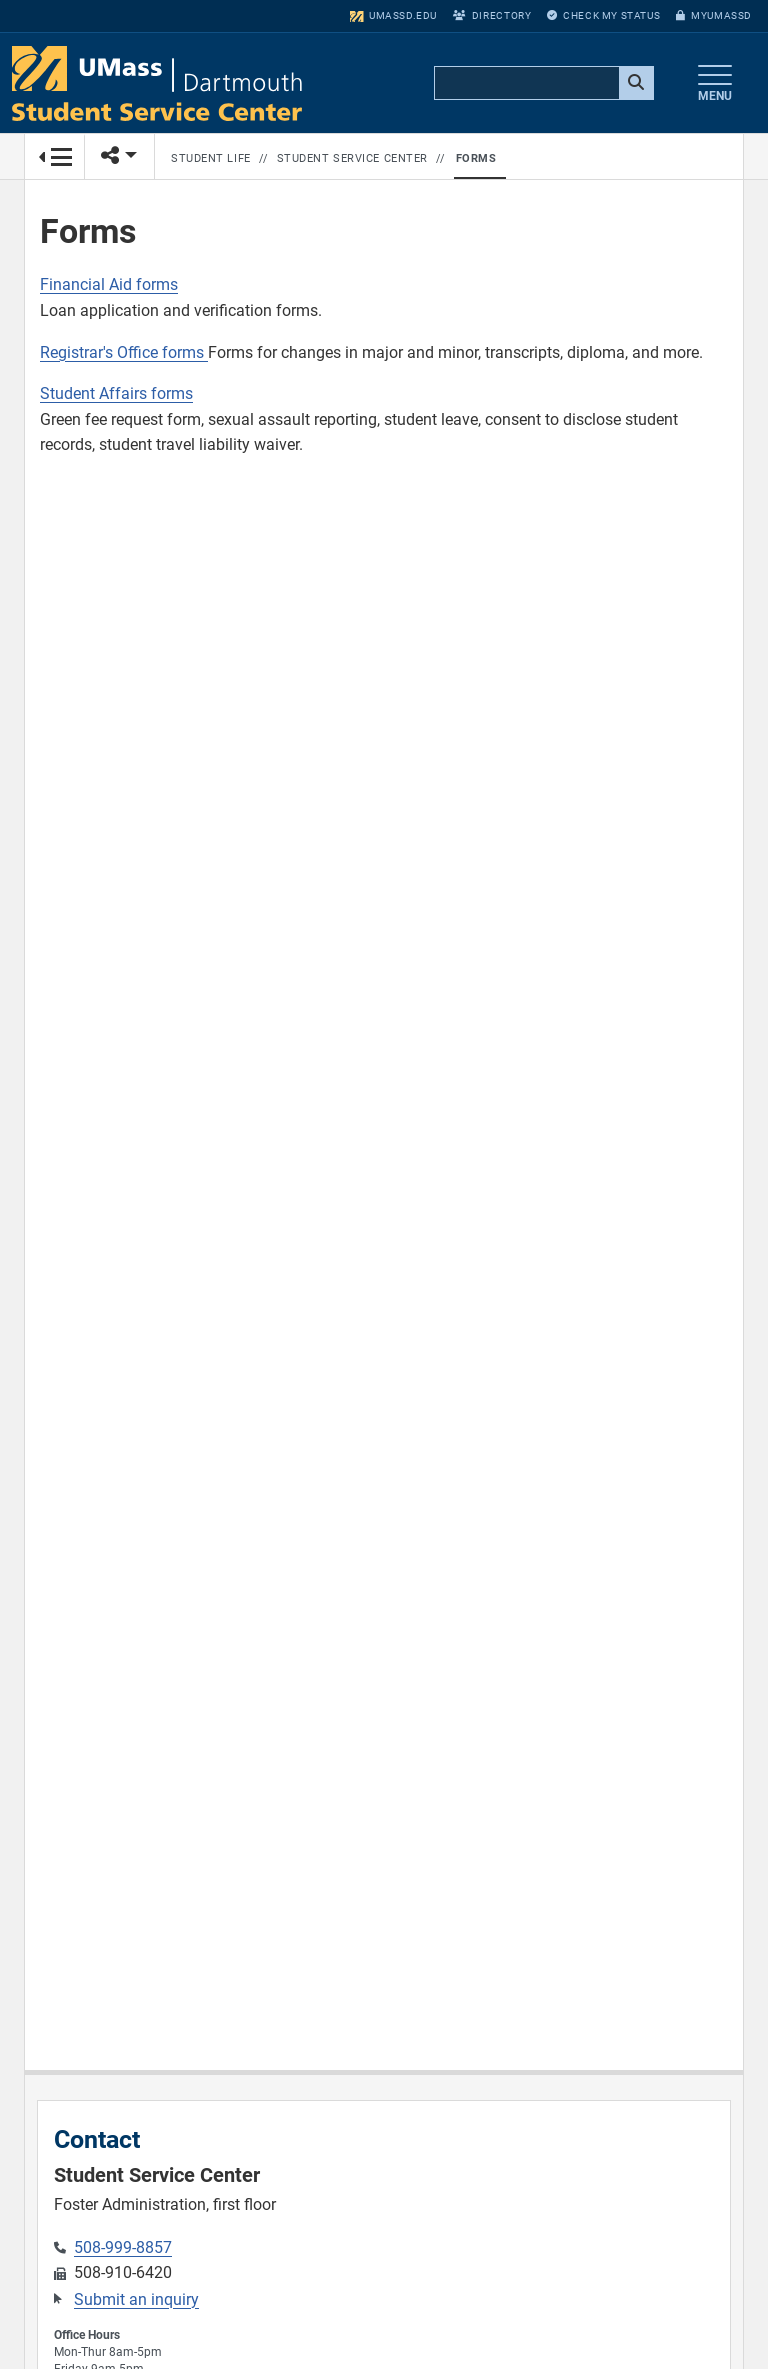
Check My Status (603, 15)
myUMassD (714, 15)
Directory (492, 15)
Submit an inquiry (136, 2299)
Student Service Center (352, 158)
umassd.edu (393, 15)
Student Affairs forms (116, 393)
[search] (542, 84)
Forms (476, 158)
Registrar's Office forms (124, 352)
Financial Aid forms (109, 284)
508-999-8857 (123, 2247)
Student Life (211, 158)
